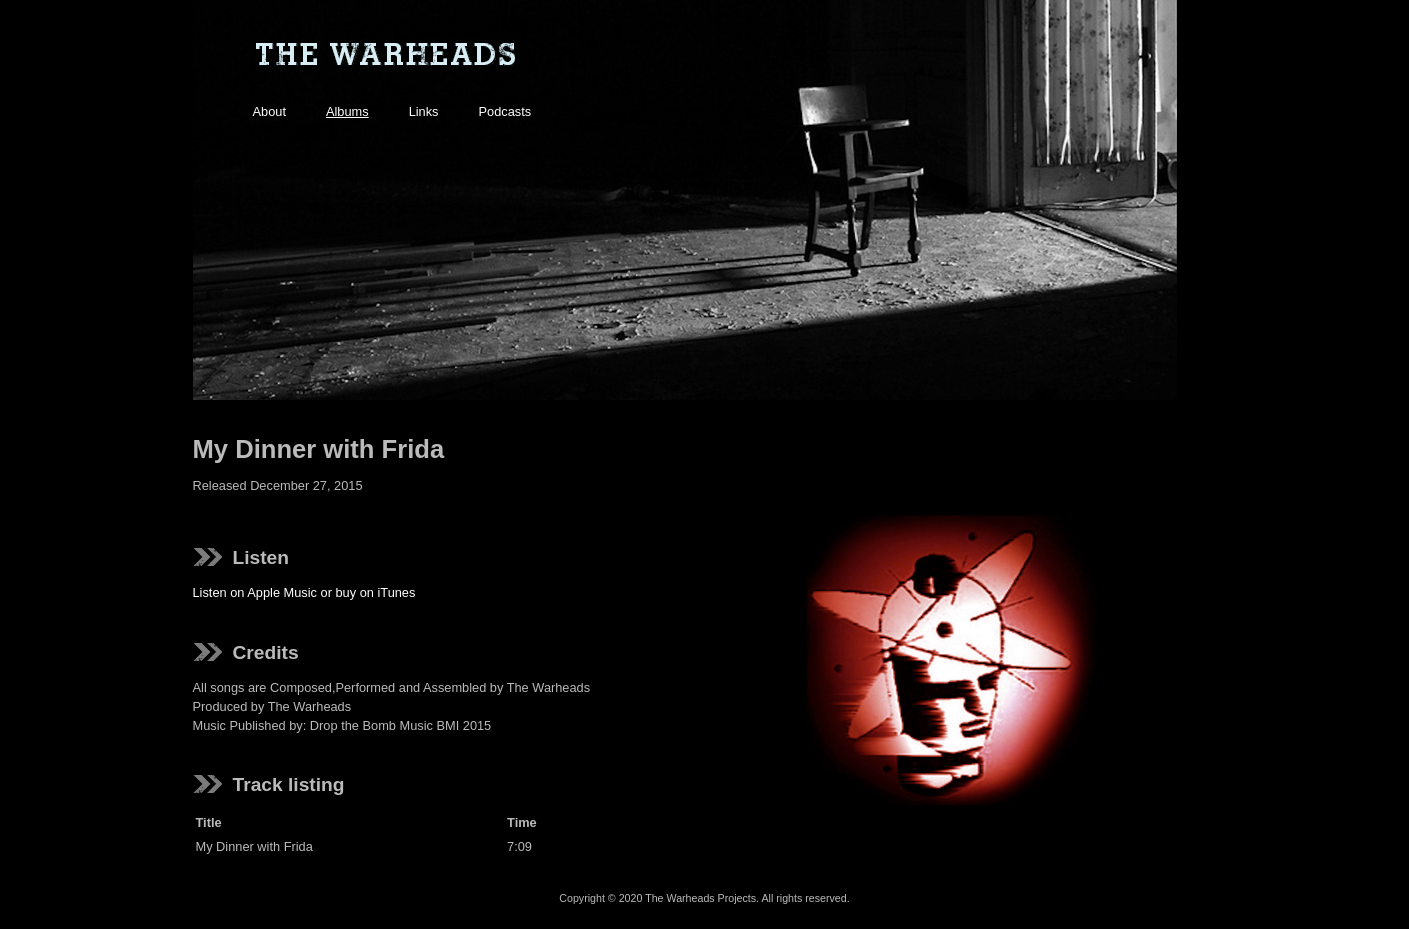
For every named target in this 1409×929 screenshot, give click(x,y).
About (269, 111)
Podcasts (505, 111)
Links (424, 111)
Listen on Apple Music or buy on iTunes (304, 592)
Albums (347, 111)
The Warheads (385, 55)
